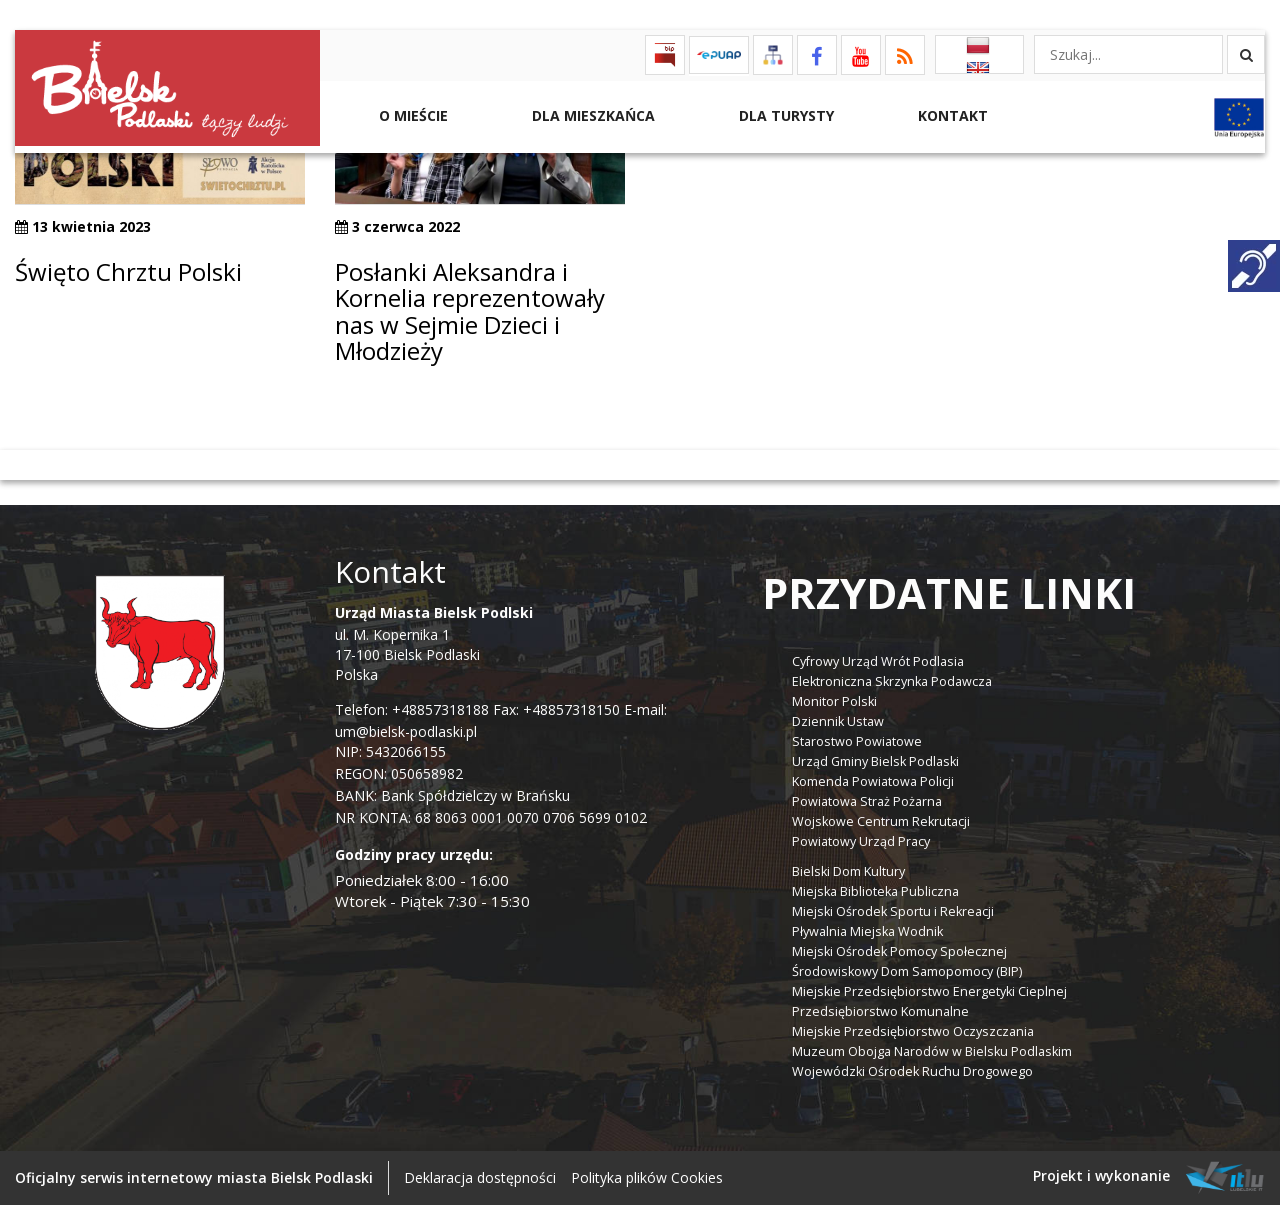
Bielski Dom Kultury (848, 871)
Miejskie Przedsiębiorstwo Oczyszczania (913, 1031)
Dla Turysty (784, 115)
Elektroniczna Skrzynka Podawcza (892, 681)
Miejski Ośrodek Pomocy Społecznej (899, 951)
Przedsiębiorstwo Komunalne (880, 1011)
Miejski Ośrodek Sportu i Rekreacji (893, 911)
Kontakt (951, 115)
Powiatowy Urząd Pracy (861, 841)
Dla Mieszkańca (591, 115)
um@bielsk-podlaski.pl (406, 731)
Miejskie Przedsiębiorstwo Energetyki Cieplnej (929, 991)
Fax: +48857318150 (556, 709)
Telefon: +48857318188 (412, 709)
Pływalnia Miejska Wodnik (867, 931)
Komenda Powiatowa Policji (873, 781)
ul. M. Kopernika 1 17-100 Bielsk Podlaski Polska (434, 643)
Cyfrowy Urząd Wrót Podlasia (878, 661)
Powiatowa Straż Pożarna (867, 801)
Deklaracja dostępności (480, 1177)
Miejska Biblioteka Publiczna (875, 891)
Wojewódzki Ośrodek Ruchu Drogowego (912, 1071)
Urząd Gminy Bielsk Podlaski (875, 761)
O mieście (411, 115)
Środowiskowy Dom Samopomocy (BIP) (907, 971)
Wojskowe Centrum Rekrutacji (881, 821)
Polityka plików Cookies (647, 1177)
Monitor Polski (834, 701)
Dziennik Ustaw (838, 721)
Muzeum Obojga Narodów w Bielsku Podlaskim (932, 1051)
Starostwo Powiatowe (857, 741)
